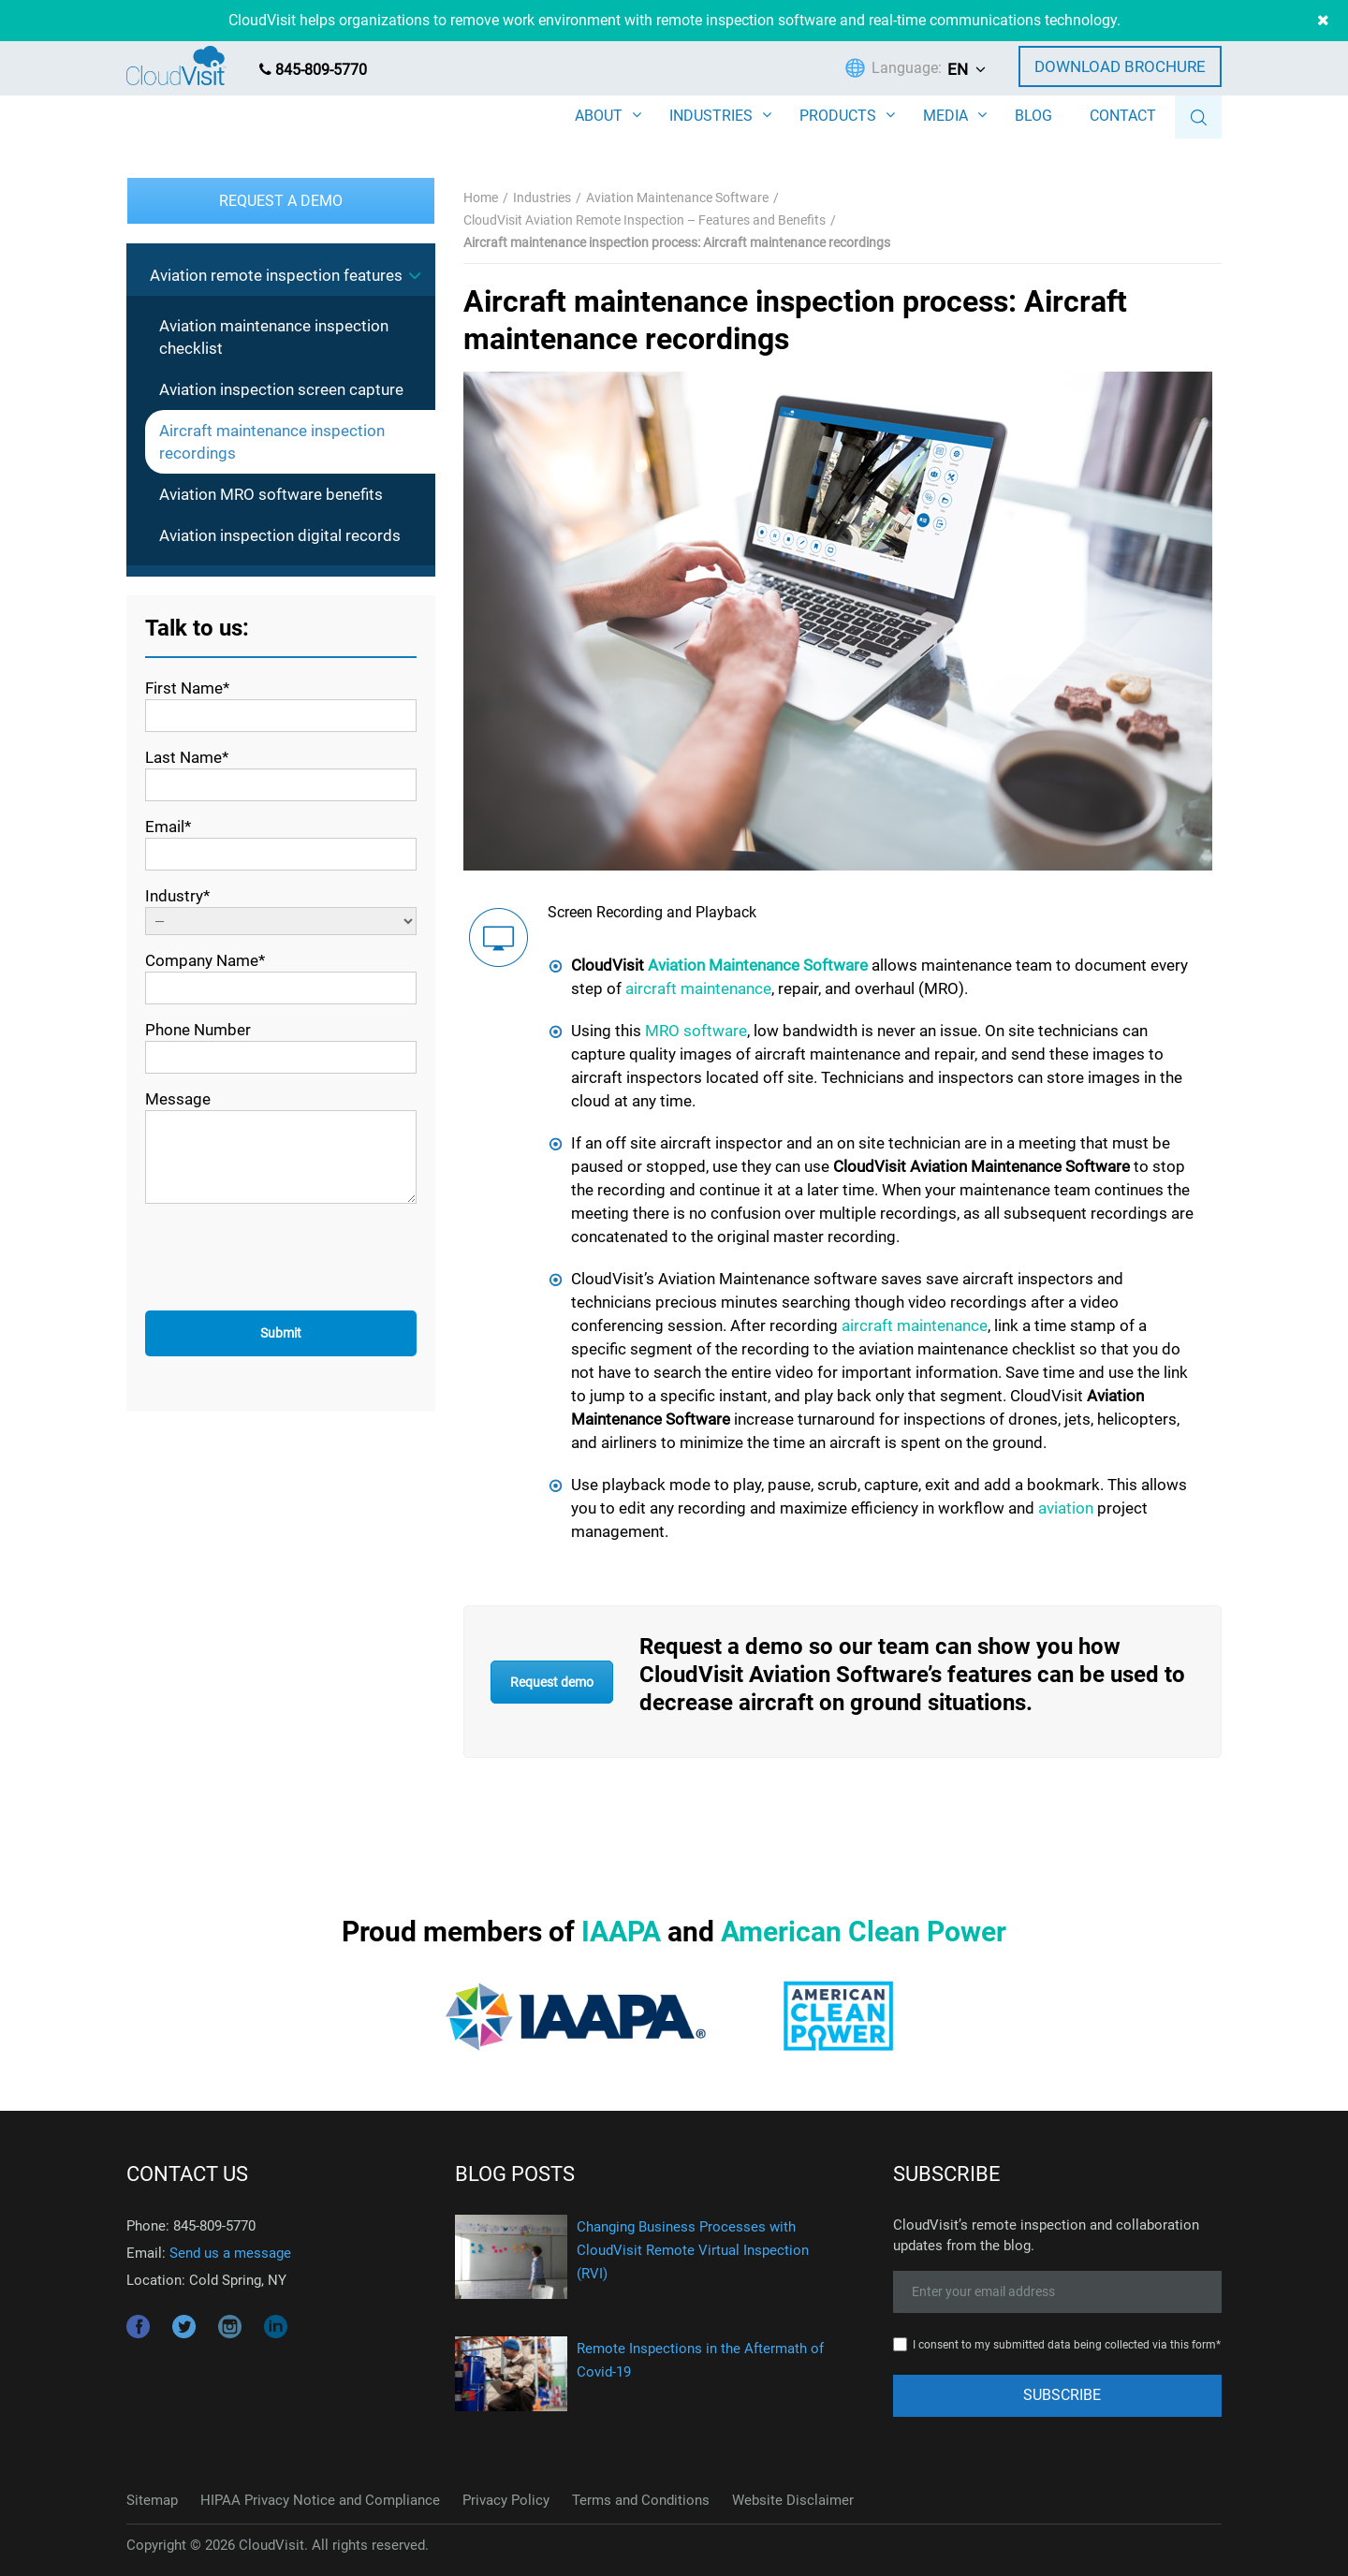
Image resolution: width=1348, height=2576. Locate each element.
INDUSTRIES (711, 115)
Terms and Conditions (641, 2500)
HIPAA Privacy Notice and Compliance (320, 2500)
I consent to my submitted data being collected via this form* (1067, 2344)
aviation (1065, 1508)
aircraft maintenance (698, 988)
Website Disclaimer (793, 2500)
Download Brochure (1120, 66)
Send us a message (230, 2253)
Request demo (551, 1682)
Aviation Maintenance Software (758, 965)
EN (957, 69)
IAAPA (621, 1931)
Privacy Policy (505, 2500)
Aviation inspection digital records (280, 535)
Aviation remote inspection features (276, 275)
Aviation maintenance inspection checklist (273, 337)
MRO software (696, 1030)
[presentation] (287, 1259)
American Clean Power (863, 1931)
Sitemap (152, 2500)
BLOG (1033, 115)
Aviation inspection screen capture (281, 389)
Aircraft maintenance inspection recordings (272, 441)
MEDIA (945, 115)
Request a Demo (281, 201)
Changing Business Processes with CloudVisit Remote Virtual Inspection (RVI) (693, 2250)
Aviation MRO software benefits (271, 494)
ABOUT (599, 115)
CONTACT (1123, 115)
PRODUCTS (837, 115)
